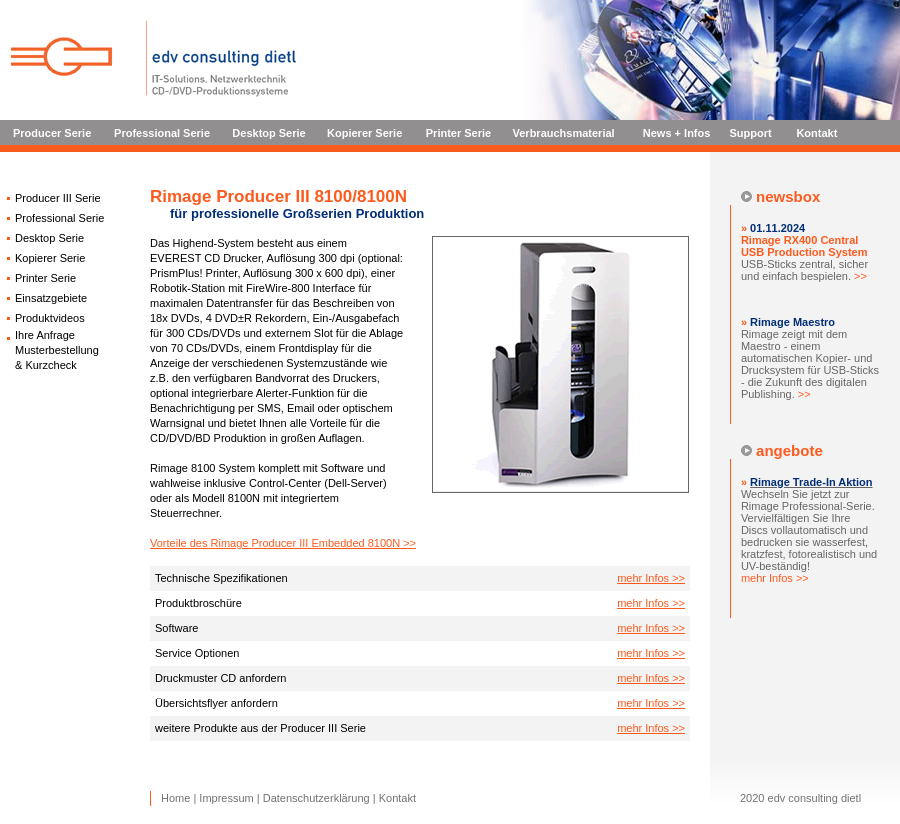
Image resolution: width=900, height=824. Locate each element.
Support (751, 133)
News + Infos (677, 133)
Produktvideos (50, 318)
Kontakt (816, 133)
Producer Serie (52, 133)
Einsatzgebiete (51, 298)
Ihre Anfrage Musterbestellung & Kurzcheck (57, 350)
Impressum (226, 798)
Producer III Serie (58, 198)
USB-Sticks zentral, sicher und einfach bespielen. (804, 258)
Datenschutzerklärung (316, 798)
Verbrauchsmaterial (564, 133)
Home (175, 798)
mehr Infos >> (651, 578)
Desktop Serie (268, 133)
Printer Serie (458, 133)
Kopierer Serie (364, 133)
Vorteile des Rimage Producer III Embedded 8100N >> (283, 543)
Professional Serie (162, 133)
